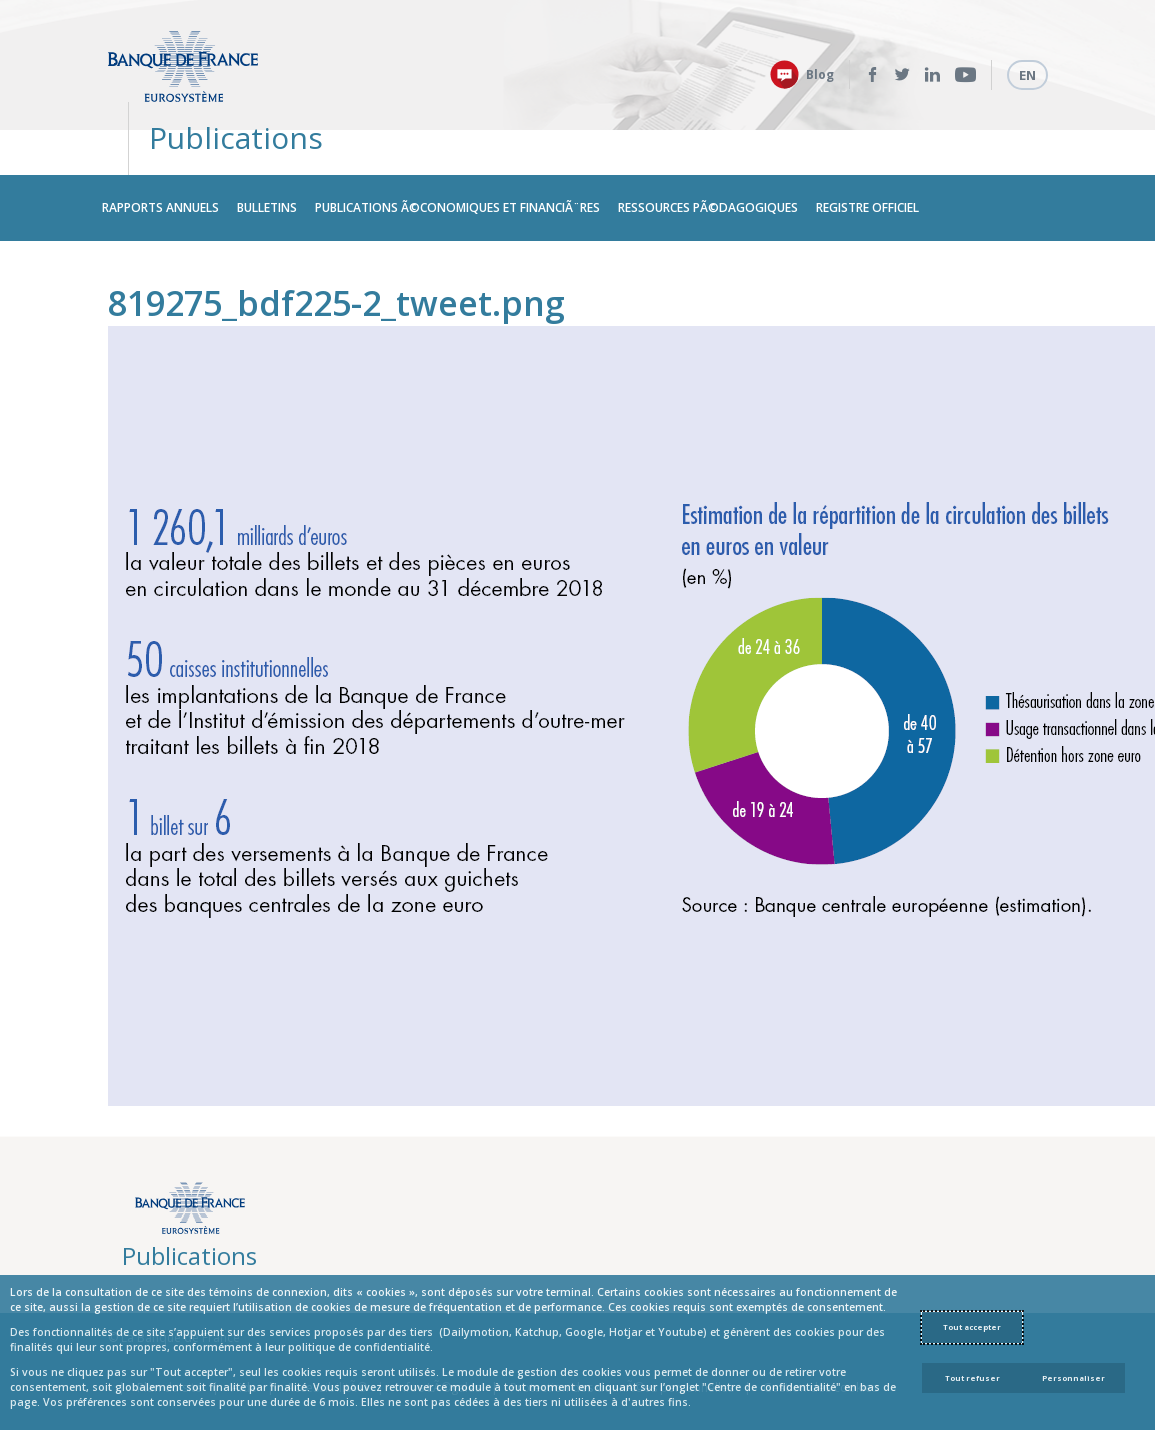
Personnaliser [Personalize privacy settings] (1073, 1378)
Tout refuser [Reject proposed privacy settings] (972, 1378)
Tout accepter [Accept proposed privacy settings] (972, 1327)
